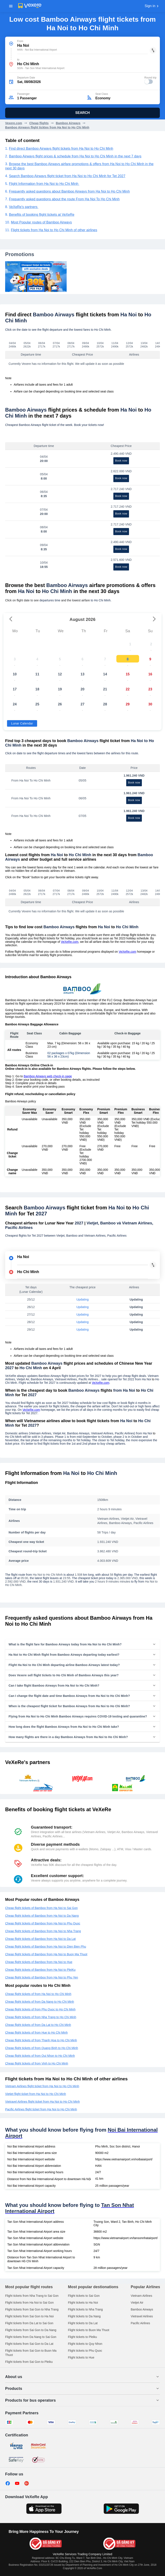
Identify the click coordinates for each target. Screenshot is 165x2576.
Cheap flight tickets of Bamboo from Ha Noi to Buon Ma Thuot (46, 1954)
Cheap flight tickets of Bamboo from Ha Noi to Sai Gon (41, 1908)
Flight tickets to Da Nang (84, 2316)
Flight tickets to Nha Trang (85, 2309)
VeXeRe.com (69, 941)
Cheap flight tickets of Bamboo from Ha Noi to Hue (38, 1962)
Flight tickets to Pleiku (82, 2337)
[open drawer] (11, 6)
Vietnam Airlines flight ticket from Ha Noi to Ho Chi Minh (42, 2086)
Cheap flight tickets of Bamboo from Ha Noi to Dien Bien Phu (45, 1946)
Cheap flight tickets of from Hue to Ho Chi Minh (36, 2032)
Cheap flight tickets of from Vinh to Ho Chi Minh (36, 2063)
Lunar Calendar (22, 723)
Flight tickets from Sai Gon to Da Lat (29, 2343)
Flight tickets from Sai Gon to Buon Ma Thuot (31, 2353)
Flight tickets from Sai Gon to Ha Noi (29, 2316)
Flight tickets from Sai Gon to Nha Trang (31, 2309)
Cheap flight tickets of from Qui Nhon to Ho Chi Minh (40, 2055)
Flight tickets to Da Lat (83, 2323)
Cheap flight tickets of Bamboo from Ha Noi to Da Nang (42, 1915)
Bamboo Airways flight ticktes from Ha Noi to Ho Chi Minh (47, 127)
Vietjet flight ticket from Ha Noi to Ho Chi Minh (35, 2094)
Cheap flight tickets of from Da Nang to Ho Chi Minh (39, 2001)
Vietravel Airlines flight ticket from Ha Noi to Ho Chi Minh (42, 2101)
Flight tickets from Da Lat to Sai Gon (29, 2323)
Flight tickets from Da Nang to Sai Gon (30, 2337)
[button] (82, 1644)
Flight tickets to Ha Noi (83, 2302)
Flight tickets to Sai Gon (84, 2295)
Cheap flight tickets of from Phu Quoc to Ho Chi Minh (40, 2009)
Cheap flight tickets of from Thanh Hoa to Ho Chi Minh (41, 2040)
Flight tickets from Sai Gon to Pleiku (29, 2361)
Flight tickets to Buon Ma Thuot (88, 2330)
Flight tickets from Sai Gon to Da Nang (30, 2330)
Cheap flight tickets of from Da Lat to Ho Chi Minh (38, 2025)
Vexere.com (13, 123)
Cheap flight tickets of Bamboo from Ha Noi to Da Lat (40, 1939)
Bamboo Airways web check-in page (48, 1076)
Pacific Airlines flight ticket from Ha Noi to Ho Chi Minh (41, 2109)
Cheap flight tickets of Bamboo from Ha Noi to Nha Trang (43, 1931)
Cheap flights (39, 123)
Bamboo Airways (68, 123)
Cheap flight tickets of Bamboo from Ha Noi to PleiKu (40, 1969)
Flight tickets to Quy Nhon (85, 2343)
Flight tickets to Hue (81, 2357)
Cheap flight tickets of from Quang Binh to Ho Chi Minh (41, 2048)
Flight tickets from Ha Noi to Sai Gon (29, 2302)
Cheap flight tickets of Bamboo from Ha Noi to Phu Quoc (42, 1923)
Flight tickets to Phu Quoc (85, 2350)
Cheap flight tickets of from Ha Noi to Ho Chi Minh (38, 1994)
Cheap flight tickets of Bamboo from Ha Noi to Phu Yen (41, 1977)
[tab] (12, 345)
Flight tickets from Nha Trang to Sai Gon (31, 2295)
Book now (121, 460)
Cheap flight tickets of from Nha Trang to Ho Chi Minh (40, 2017)
